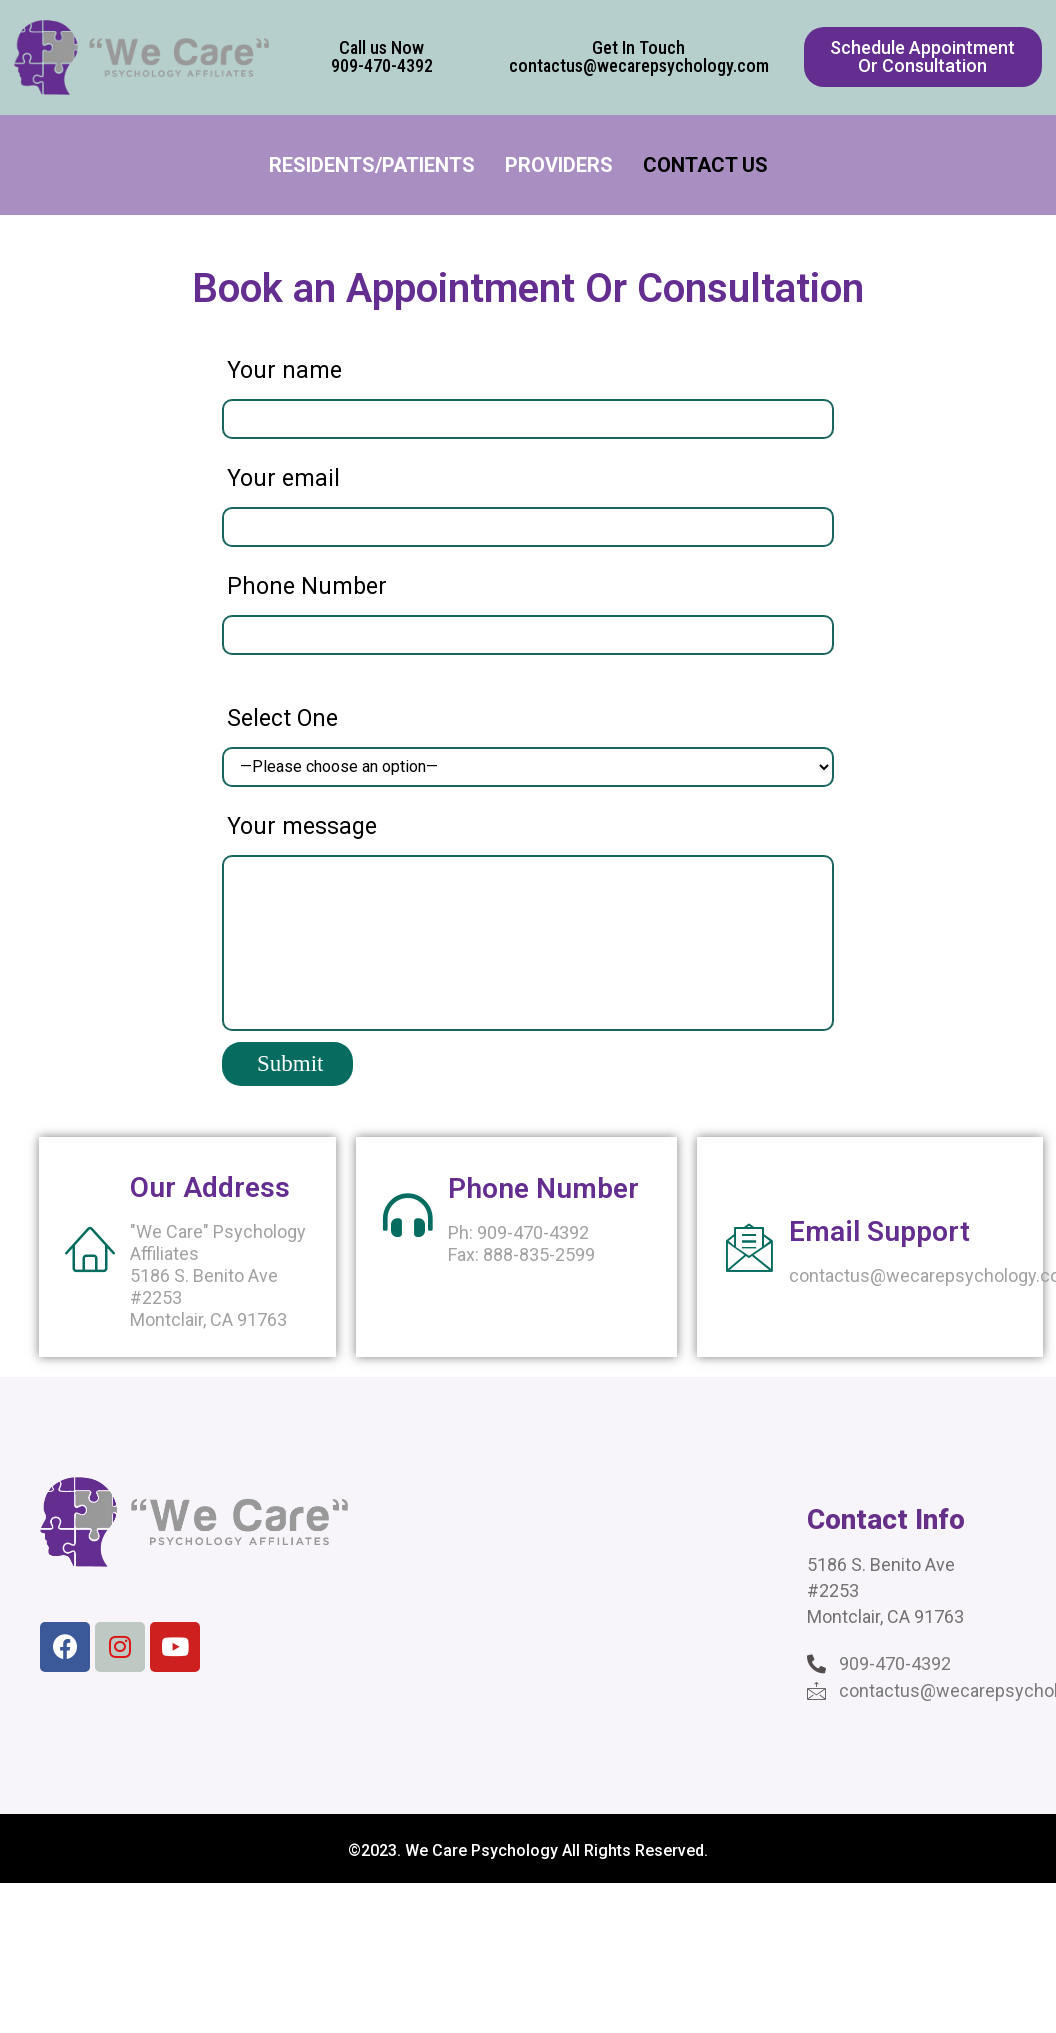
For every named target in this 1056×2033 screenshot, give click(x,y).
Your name (284, 370)
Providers (559, 165)
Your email (283, 478)
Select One (282, 718)
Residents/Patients (372, 165)
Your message (302, 826)
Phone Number (307, 586)
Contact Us (705, 165)
